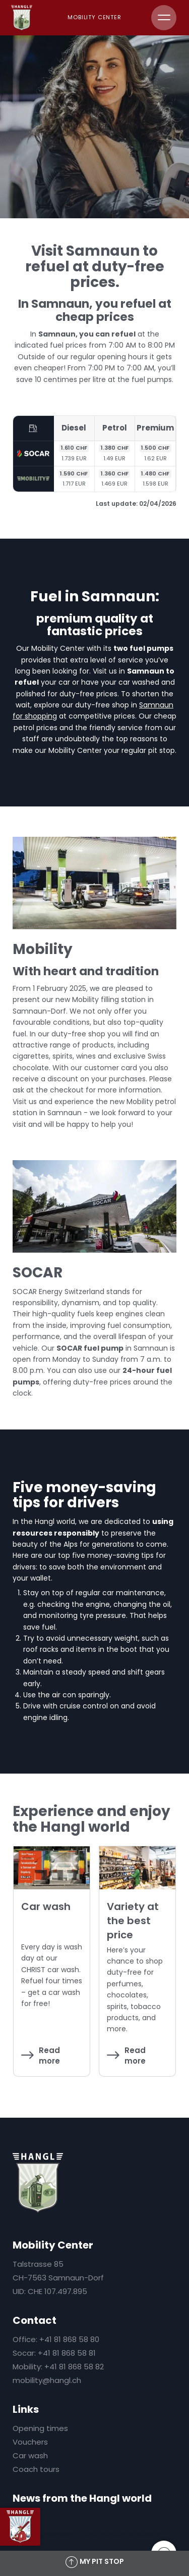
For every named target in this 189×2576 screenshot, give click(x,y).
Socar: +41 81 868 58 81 (54, 2353)
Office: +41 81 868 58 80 (56, 2339)
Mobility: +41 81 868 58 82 (58, 2366)
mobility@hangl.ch (47, 2380)
